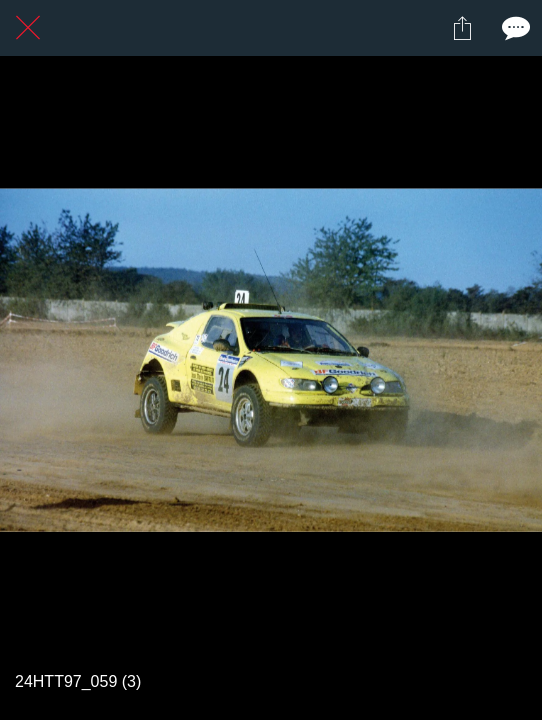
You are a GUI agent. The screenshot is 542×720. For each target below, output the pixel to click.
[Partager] (462, 28)
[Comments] (514, 28)
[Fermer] (28, 28)
